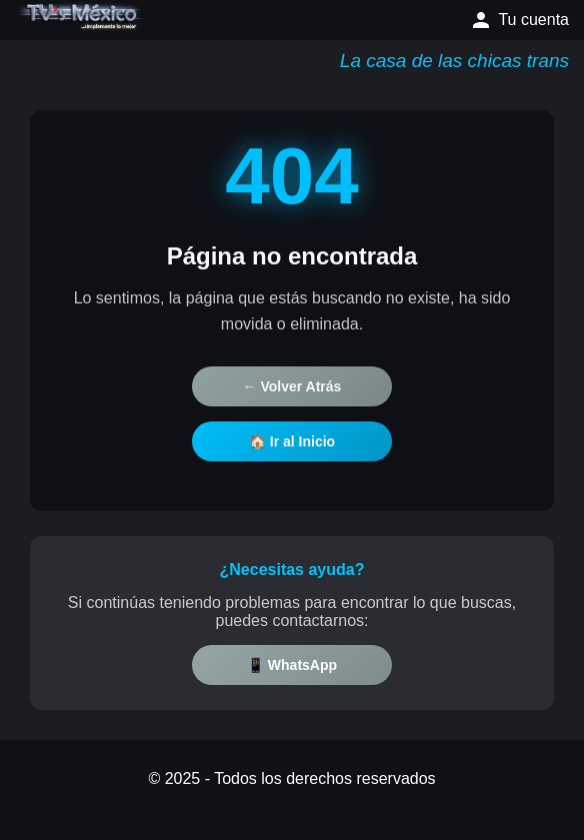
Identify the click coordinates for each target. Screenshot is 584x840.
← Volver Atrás (292, 388)
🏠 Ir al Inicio (292, 443)
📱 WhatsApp (292, 665)
